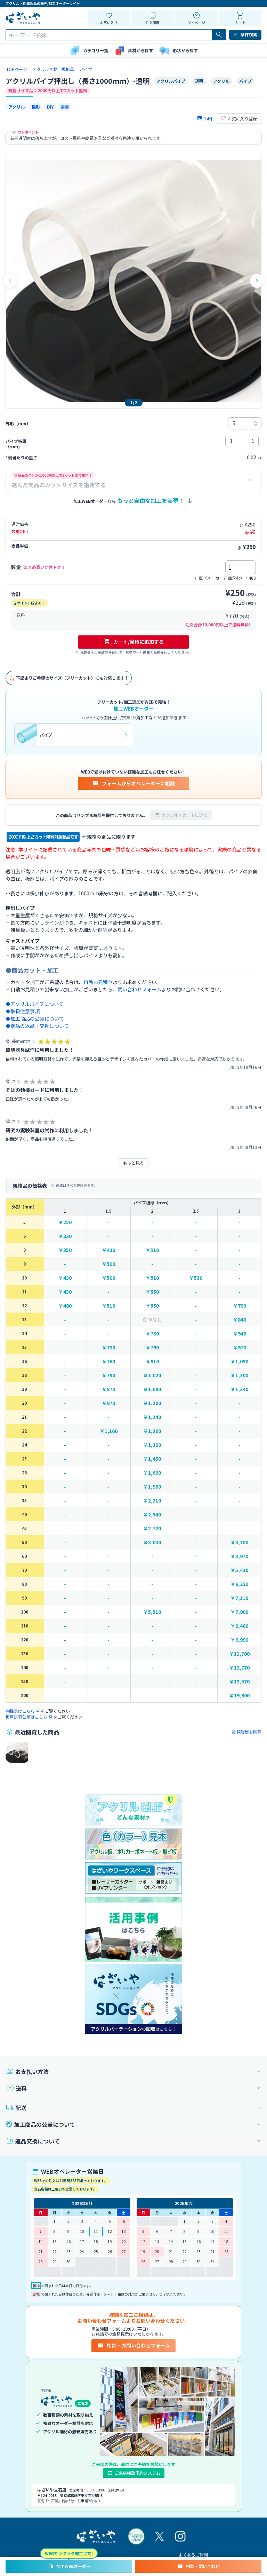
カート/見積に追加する (134, 641)
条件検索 (245, 34)
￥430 (108, 1250)
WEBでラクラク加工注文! (69, 2553)
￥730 (152, 1334)
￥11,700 (239, 1654)
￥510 (152, 1250)
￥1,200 (152, 1403)
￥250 (65, 1222)
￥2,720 (152, 1528)
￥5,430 (239, 1570)
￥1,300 (239, 1375)
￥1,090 (239, 1361)
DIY (50, 107)
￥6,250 (239, 1584)
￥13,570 (239, 1682)
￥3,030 (152, 1542)
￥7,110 (239, 1598)
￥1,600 (152, 1473)
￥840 (239, 1320)
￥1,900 (152, 1487)
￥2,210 (152, 1501)
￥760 (108, 1361)
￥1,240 (152, 1417)
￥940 (239, 1334)
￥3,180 (239, 1542)
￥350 (65, 1250)
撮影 (36, 107)
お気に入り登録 (238, 119)
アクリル (16, 107)
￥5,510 (152, 1612)
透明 (64, 107)
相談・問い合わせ (198, 2566)
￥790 (239, 1306)
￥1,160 (109, 1431)
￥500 (108, 1264)
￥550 (152, 1292)
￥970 (239, 1347)
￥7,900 (239, 1612)
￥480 (65, 1306)
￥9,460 (239, 1626)
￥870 (108, 1389)
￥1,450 (152, 1459)
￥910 (152, 1361)
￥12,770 (239, 1668)
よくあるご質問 (193, 2555)
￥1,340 (239, 1389)
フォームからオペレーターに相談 (133, 783)
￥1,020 (152, 1375)
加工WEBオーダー (69, 2566)
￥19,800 (239, 1695)
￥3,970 (239, 1556)
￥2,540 (152, 1514)
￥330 (65, 1236)
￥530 (195, 1278)
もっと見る (133, 1163)
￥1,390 (152, 1445)
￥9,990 (239, 1640)
